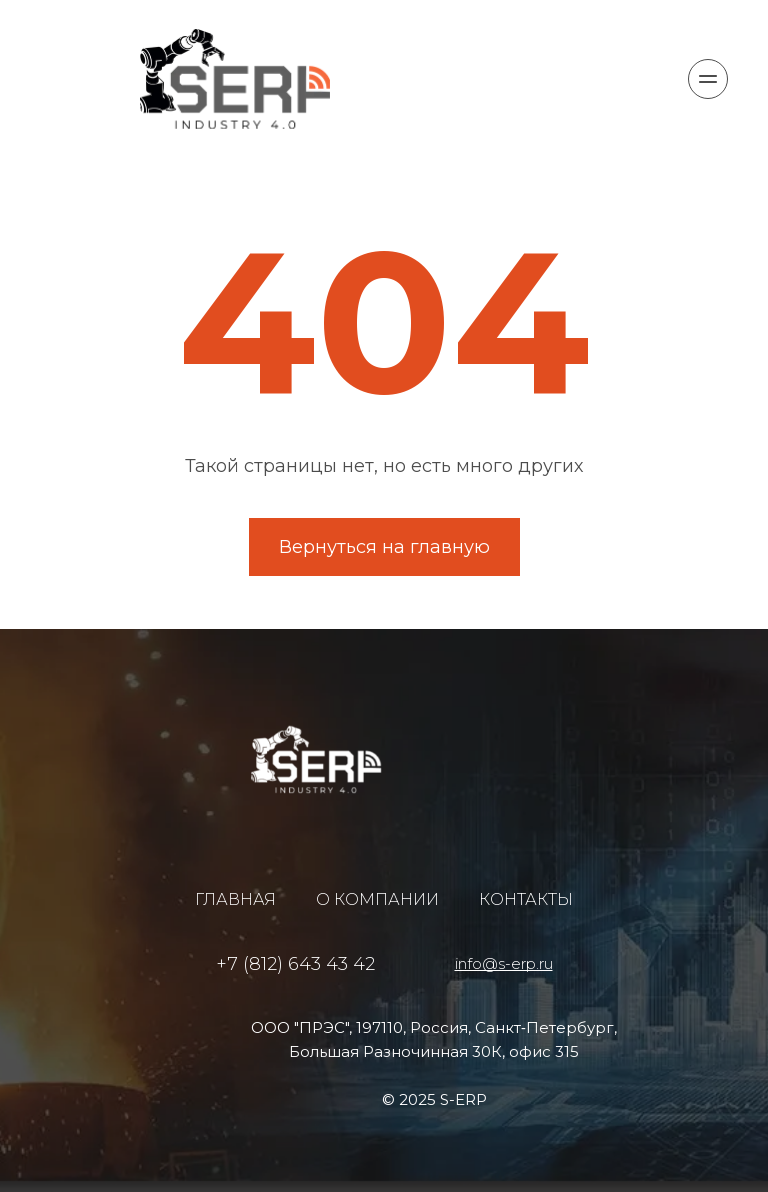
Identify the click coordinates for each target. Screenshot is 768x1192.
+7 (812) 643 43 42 (295, 964)
